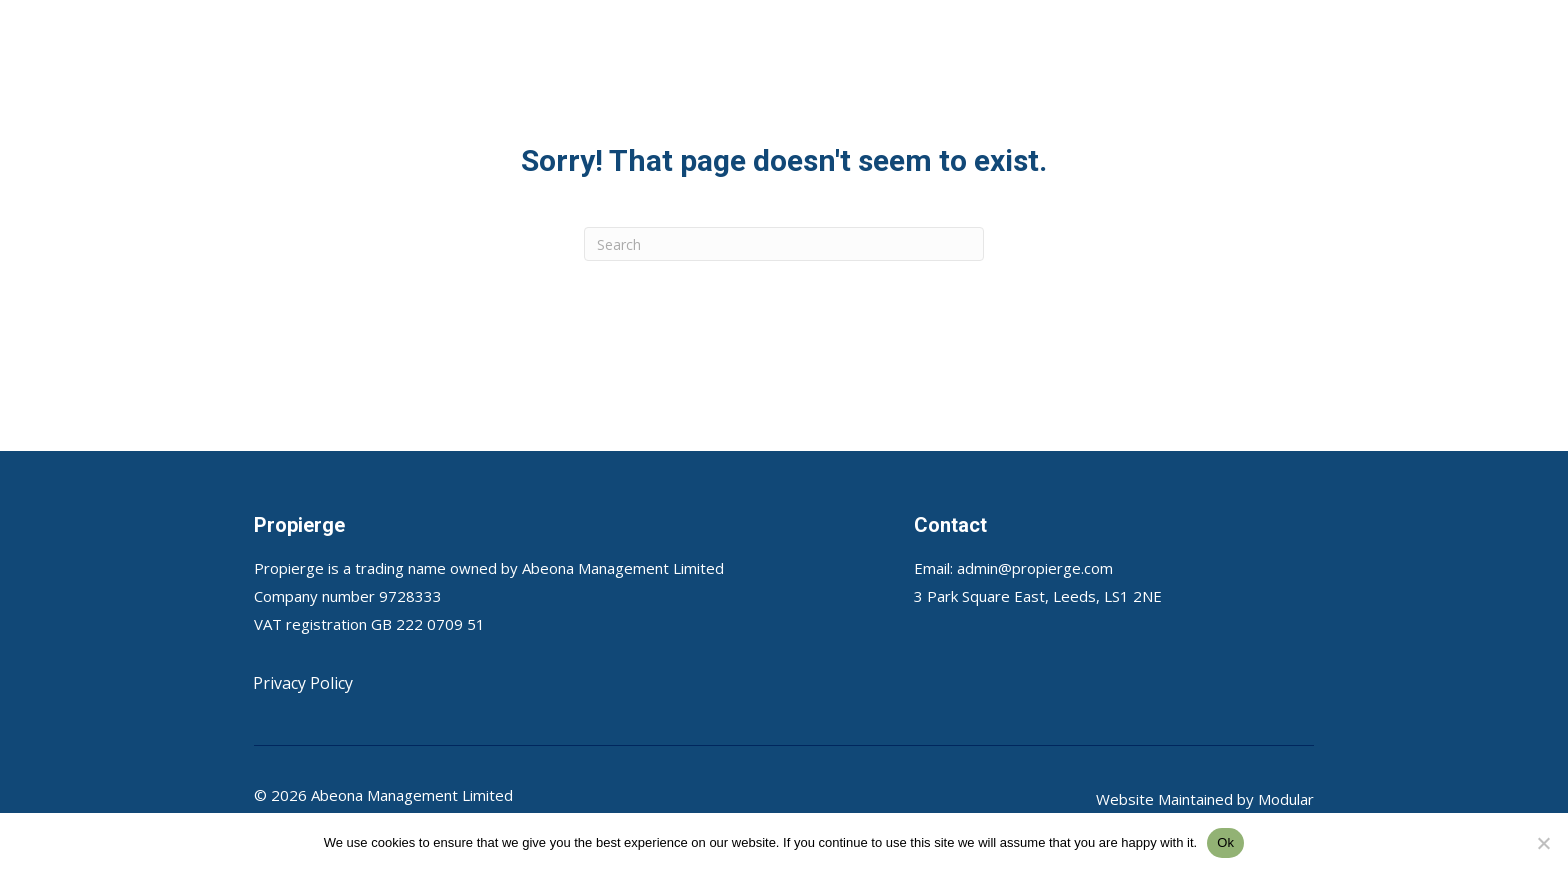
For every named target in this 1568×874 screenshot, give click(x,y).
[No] (1543, 843)
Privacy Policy (303, 683)
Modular (1286, 799)
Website (1127, 799)
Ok (1225, 842)
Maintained (1195, 799)
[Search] (784, 244)
